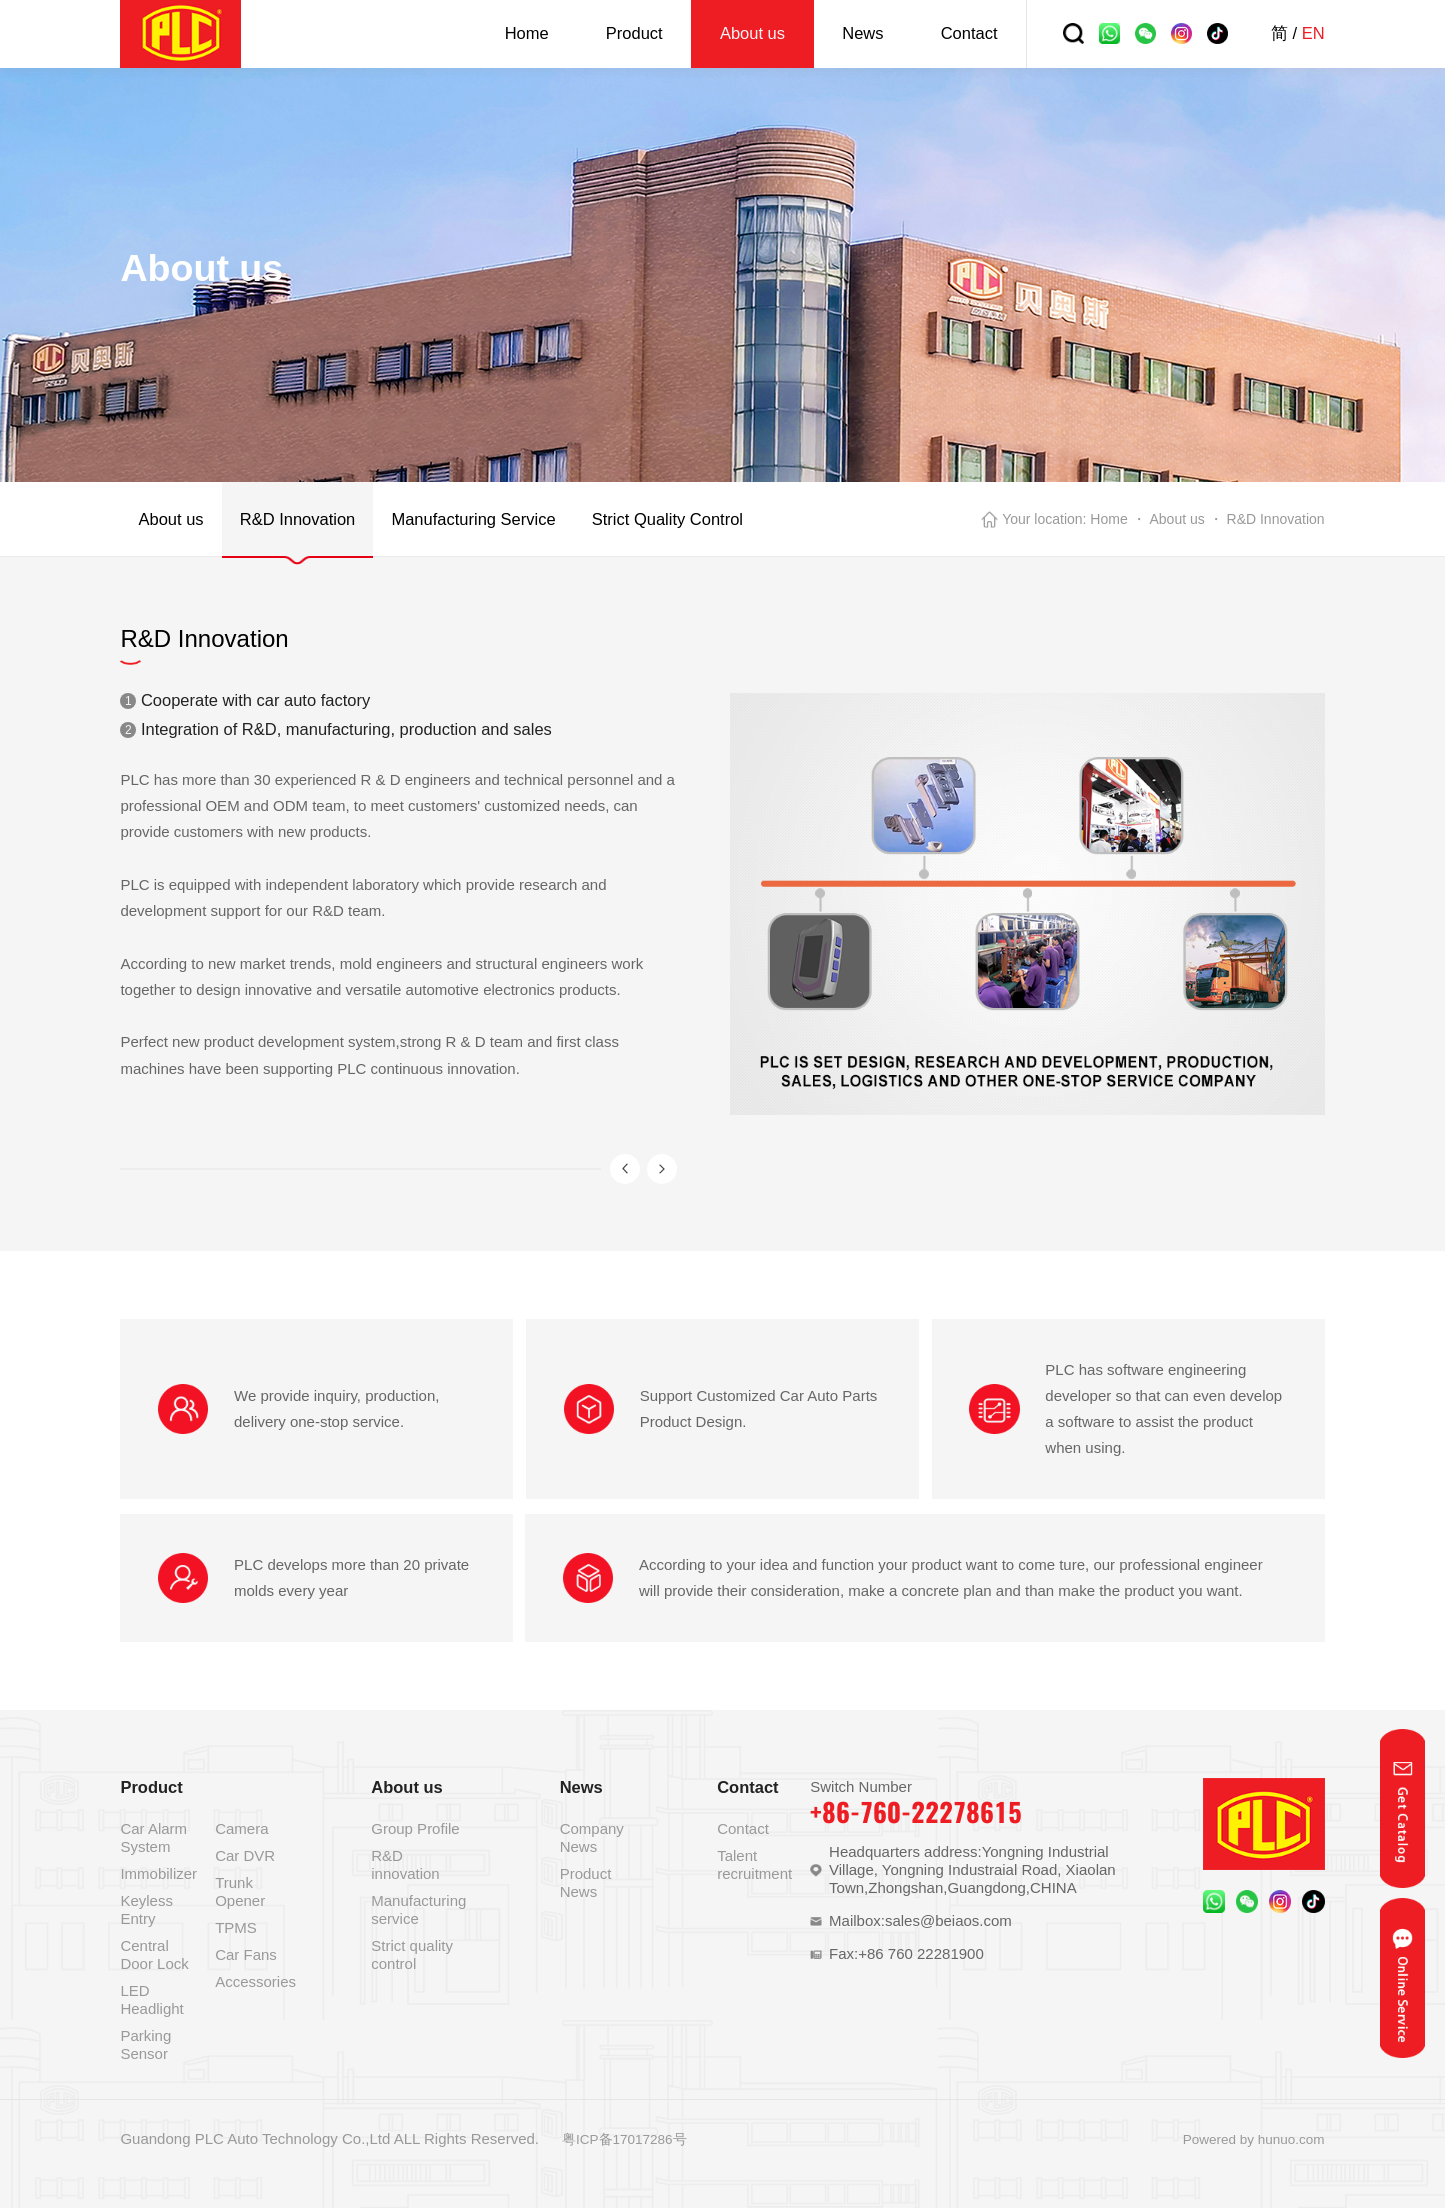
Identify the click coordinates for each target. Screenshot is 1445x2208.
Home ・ (1117, 519)
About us (752, 33)
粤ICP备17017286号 (624, 2139)
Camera (241, 1828)
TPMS (236, 1927)
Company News (592, 1837)
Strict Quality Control (667, 519)
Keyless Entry (146, 1909)
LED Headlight (151, 1999)
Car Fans (246, 1954)
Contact (969, 33)
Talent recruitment (754, 1864)
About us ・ (1185, 519)
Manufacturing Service (473, 519)
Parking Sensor (145, 2044)
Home (527, 33)
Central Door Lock (154, 1954)
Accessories (255, 1981)
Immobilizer (158, 1873)
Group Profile (415, 1828)
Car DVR (245, 1855)
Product (634, 33)
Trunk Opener (240, 1891)
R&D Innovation (298, 519)
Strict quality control (412, 1954)
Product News (586, 1882)
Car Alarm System (153, 1837)
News (862, 33)
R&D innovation (405, 1864)
